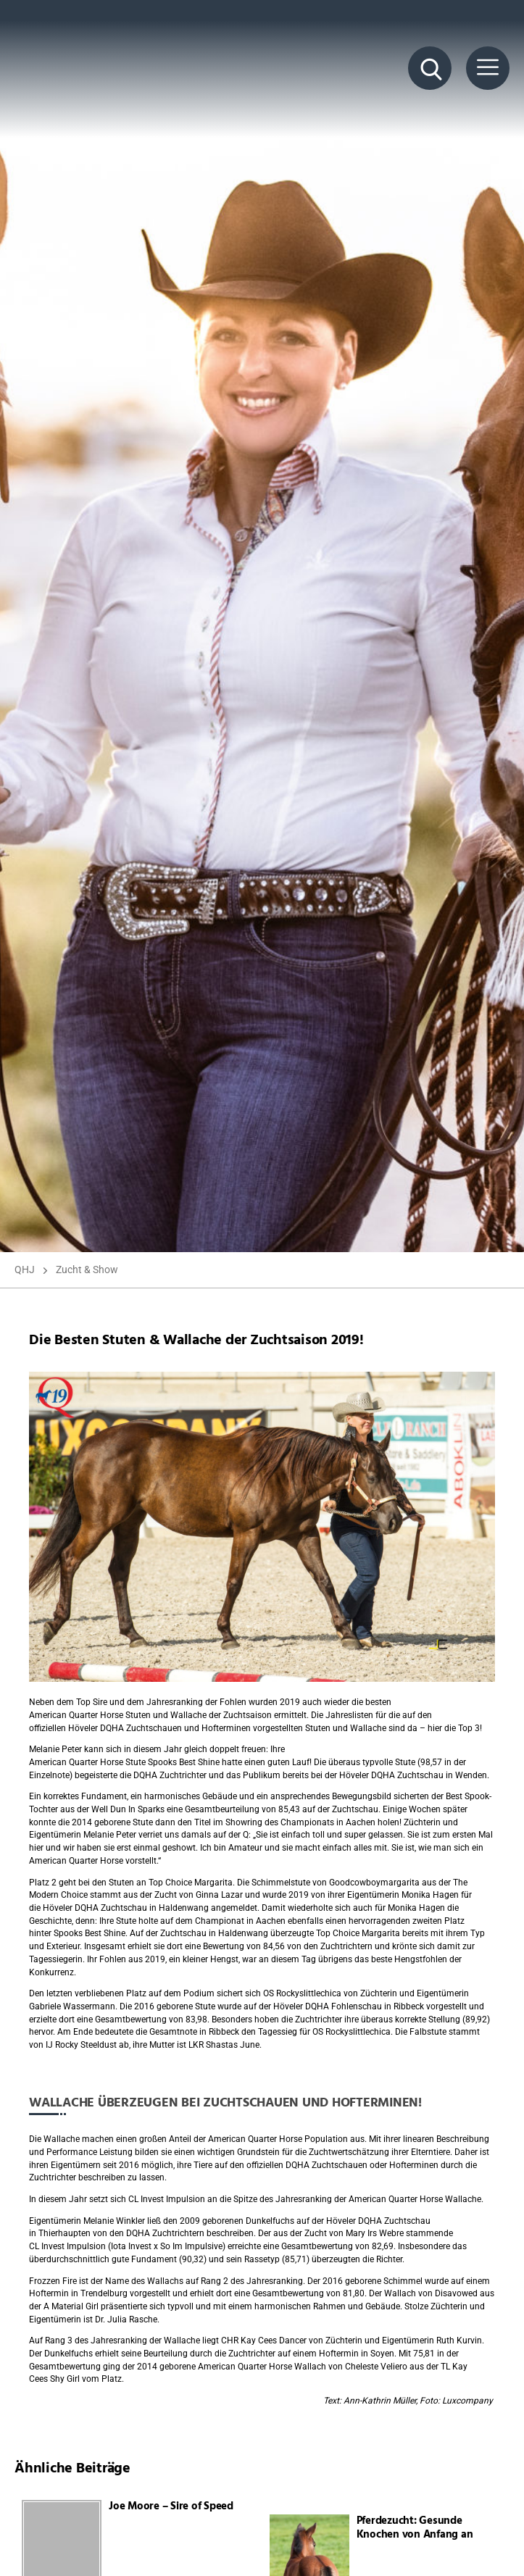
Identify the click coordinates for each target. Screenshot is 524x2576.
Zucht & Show (87, 1269)
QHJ (24, 1269)
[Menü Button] (488, 68)
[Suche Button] (430, 68)
